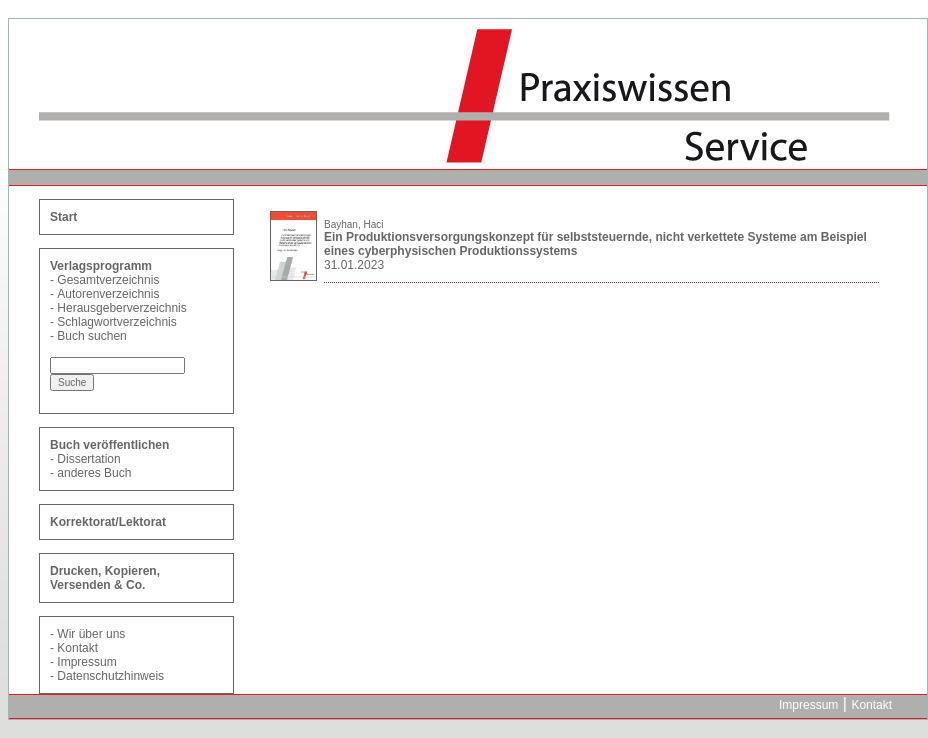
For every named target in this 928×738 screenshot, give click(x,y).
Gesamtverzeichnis (108, 280)
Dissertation (88, 459)
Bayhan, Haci (353, 224)
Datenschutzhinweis (110, 676)
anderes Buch (94, 473)
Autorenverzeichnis (108, 294)
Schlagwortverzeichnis (116, 322)
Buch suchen (91, 336)
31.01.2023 (354, 265)
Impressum (86, 662)
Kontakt (77, 648)
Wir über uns (91, 634)
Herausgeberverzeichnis (121, 308)
